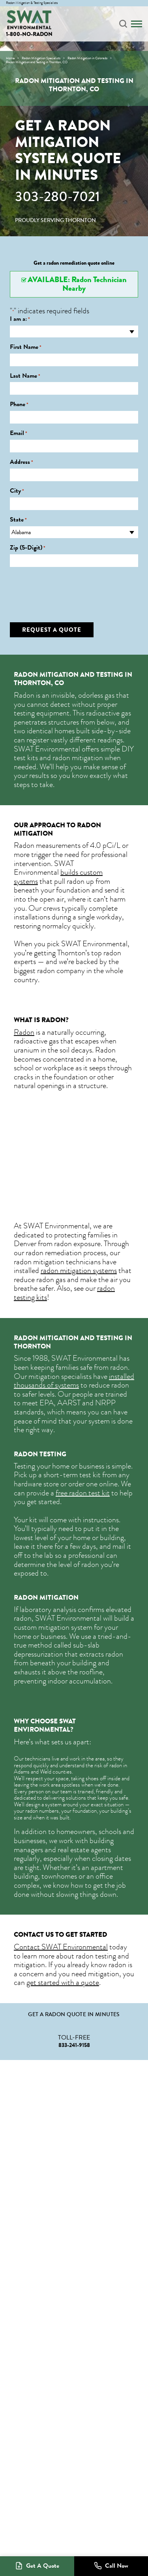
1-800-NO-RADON (29, 34)
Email (18, 433)
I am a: (20, 319)
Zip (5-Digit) (27, 547)
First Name (25, 347)
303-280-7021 (57, 196)
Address (21, 462)
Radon (24, 1032)
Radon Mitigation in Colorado (87, 58)
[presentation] (70, 588)
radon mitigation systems (79, 1270)
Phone (19, 404)
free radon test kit (83, 1493)
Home (10, 58)
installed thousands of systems (74, 1381)
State (18, 519)
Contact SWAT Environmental (61, 1947)
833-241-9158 (74, 2045)
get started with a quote (62, 1982)
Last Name (25, 376)
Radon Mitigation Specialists (41, 58)
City (17, 491)
